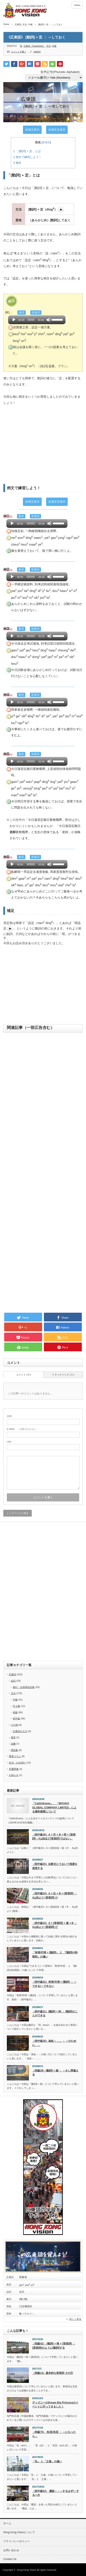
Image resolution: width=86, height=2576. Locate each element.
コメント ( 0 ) (23, 1374)
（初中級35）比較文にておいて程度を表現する (54, 1866)
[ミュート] (48, 320)
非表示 (46, 142)
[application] (36, 319)
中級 (30, 24)
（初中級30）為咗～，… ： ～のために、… (54, 2043)
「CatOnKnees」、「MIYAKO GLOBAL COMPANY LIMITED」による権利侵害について (54, 1807)
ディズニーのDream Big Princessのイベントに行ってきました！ (55, 2404)
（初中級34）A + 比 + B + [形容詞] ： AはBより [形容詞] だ (54, 1895)
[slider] (31, 320)
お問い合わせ (11, 2549)
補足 (17, 162)
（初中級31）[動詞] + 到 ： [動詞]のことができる (55, 2013)
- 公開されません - (22, 1429)
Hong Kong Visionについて (19, 2531)
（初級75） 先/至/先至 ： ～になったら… (54, 2434)
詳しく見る (75, 2319)
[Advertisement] (43, 445)
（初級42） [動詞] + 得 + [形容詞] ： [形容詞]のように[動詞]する (53, 2345)
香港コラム (15, 1756)
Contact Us (9, 2558)
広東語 (18, 24)
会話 (13, 1680)
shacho (37, 51)
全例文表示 (32, 129)
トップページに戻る (17, 1513)
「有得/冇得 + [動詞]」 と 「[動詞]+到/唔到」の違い (55, 1954)
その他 (14, 1725)
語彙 (13, 1743)
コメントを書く (18, 51)
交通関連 (14, 1769)
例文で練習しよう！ (27, 157)
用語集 (14, 1750)
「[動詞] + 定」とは (27, 151)
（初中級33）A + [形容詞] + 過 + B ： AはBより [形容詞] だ (54, 1925)
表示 (21, 312)
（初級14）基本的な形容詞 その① (52, 2373)
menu (77, 5)
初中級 (16, 1718)
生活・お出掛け (17, 1762)
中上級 (16, 1706)
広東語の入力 (20, 1731)
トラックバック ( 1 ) (63, 1374)
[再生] (14, 320)
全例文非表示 (56, 129)
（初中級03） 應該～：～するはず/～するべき (55, 2493)
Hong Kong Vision (26, 2569)
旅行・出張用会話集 (24, 1687)
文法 (24, 24)
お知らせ (14, 1775)
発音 (13, 1737)
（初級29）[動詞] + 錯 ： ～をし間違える (55, 2072)
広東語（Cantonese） (34, 46)
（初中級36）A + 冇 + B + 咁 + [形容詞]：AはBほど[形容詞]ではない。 (54, 1836)
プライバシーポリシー (16, 2540)
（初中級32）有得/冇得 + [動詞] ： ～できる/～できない (54, 1984)
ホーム (7, 2522)
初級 (15, 1712)
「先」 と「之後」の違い (47, 2461)
